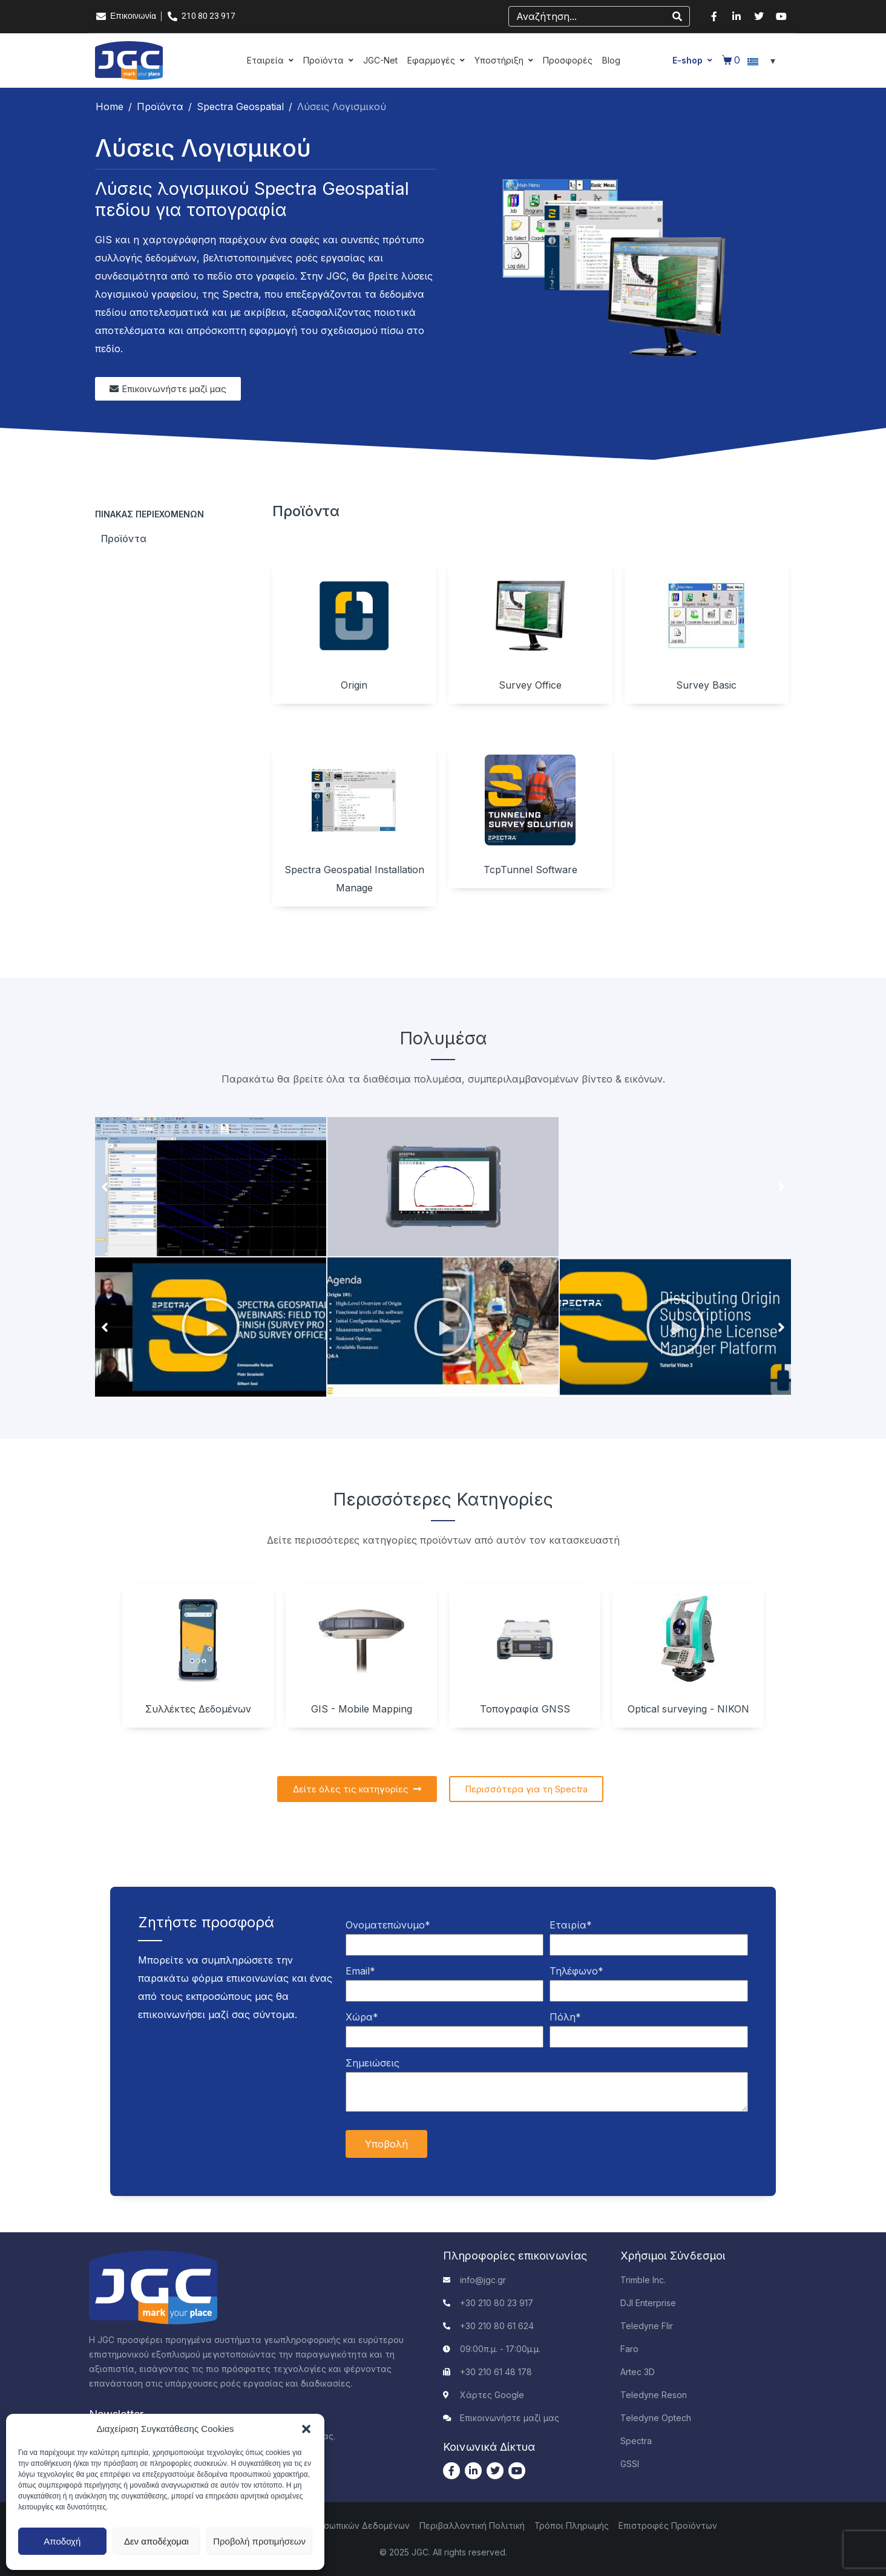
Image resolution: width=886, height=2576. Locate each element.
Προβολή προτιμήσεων (259, 2541)
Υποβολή (386, 2144)
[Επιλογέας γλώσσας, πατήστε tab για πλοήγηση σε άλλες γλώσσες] (763, 60)
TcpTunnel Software (530, 870)
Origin (354, 685)
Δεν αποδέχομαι (156, 2541)
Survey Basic (706, 685)
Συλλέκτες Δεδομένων (198, 1709)
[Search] (677, 16)
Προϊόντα (123, 539)
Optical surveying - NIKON (688, 1709)
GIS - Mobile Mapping (361, 1709)
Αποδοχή (62, 2541)
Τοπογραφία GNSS (525, 1709)
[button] (306, 2429)
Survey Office (530, 685)
